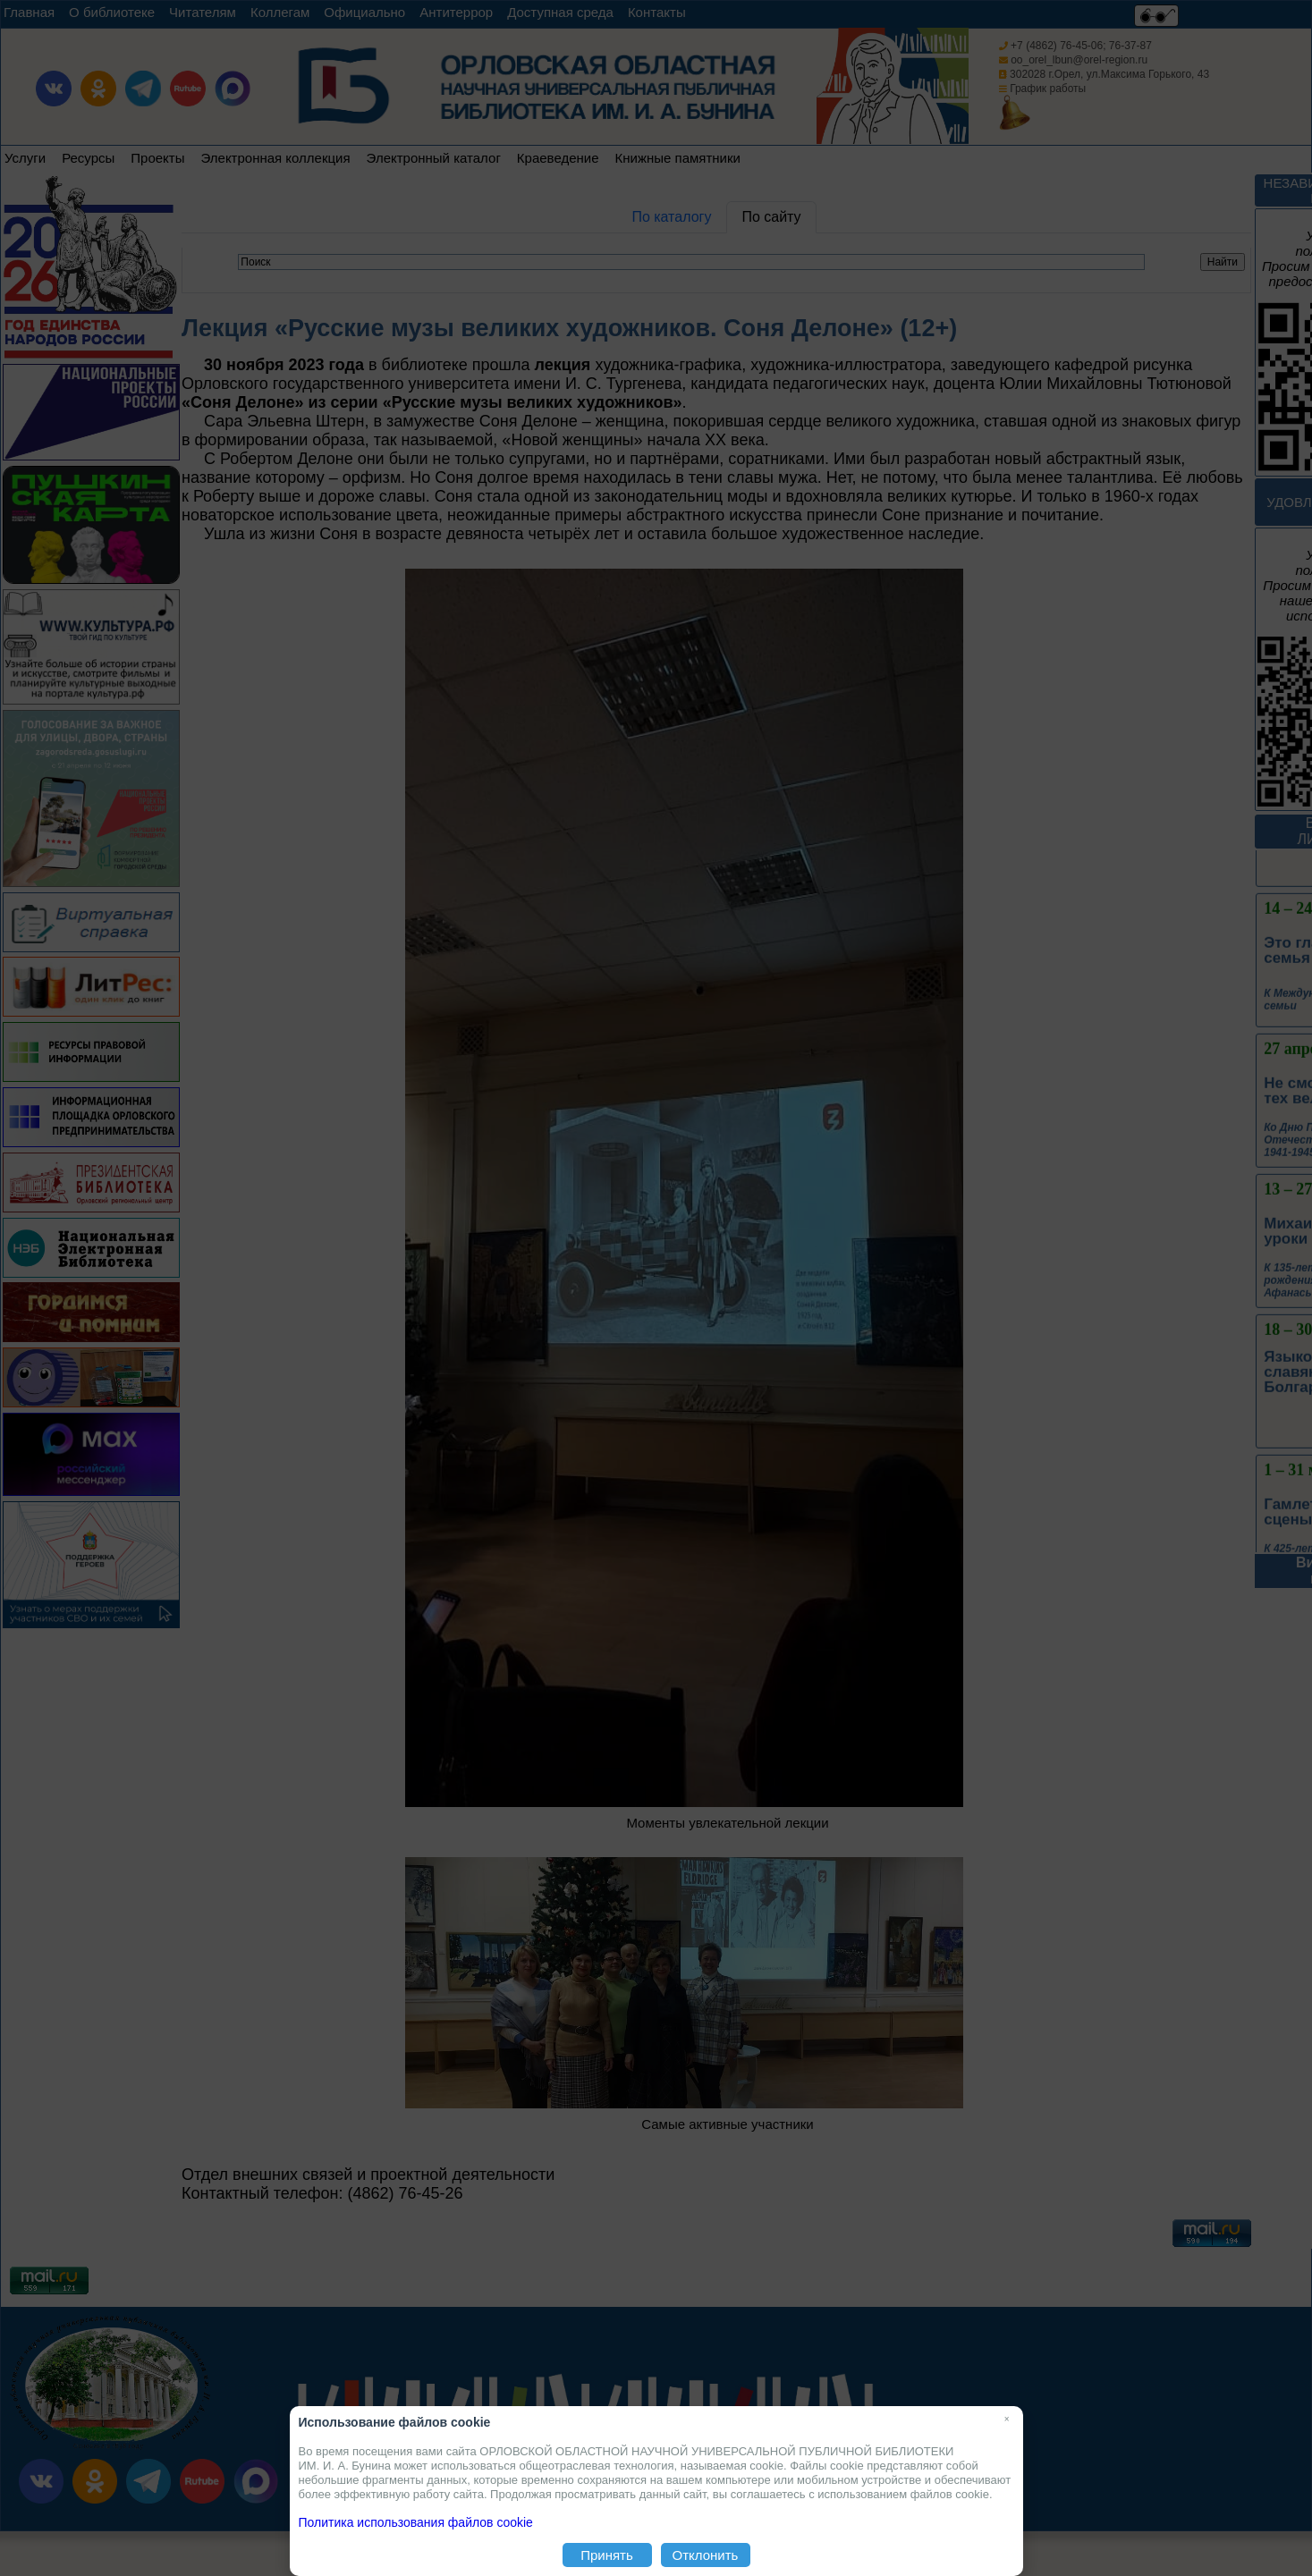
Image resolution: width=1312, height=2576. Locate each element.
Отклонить (706, 2555)
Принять (606, 2555)
